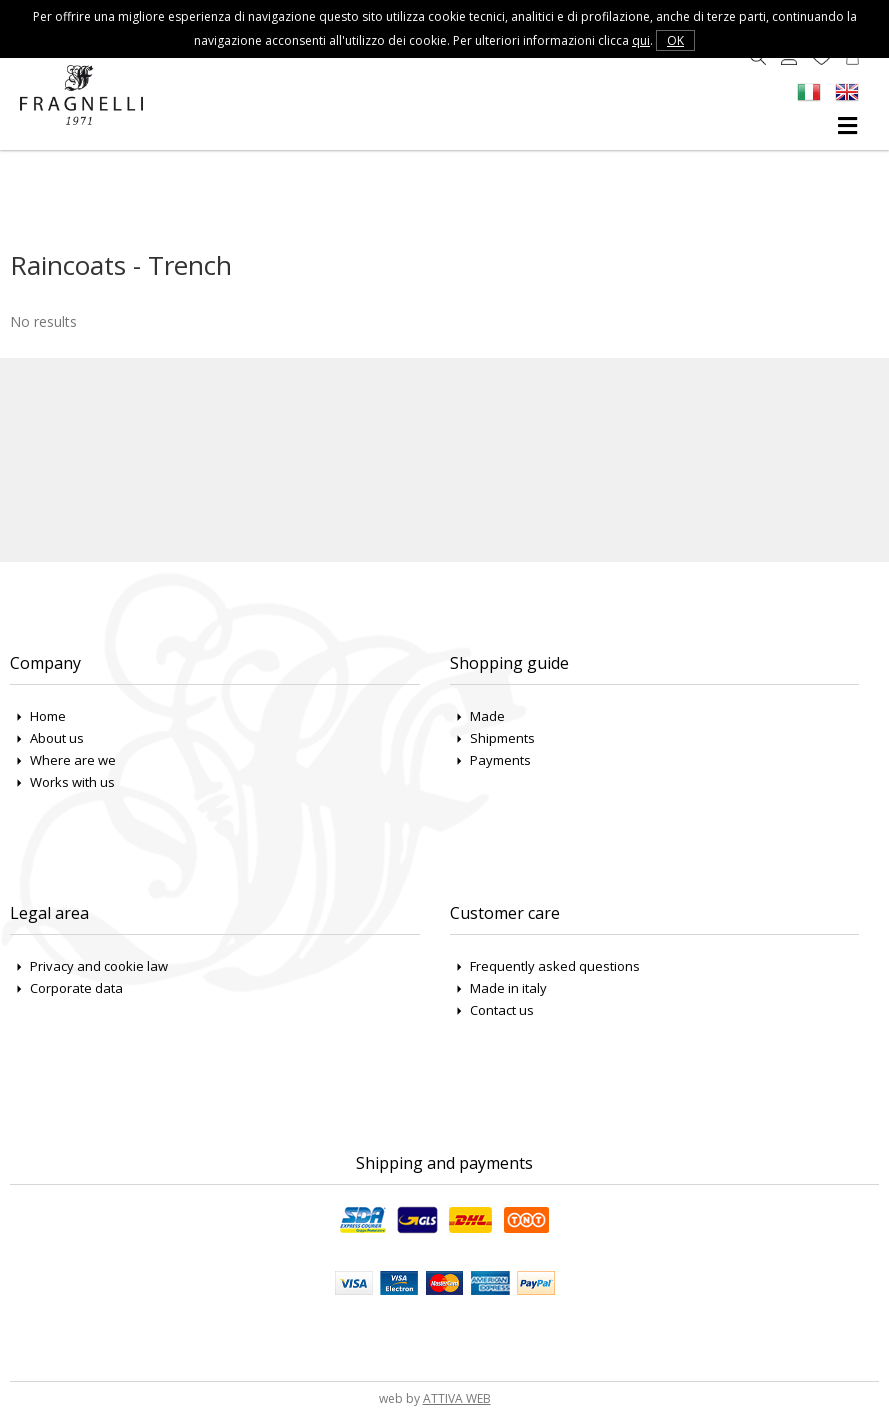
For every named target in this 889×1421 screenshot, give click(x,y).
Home (48, 716)
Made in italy (508, 988)
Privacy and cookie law (99, 966)
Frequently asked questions (555, 966)
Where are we (73, 760)
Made (487, 716)
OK (675, 40)
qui (641, 40)
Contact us (502, 1010)
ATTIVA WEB (457, 1398)
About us (57, 738)
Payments (500, 760)
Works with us (72, 782)
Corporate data (76, 988)
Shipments (502, 738)
